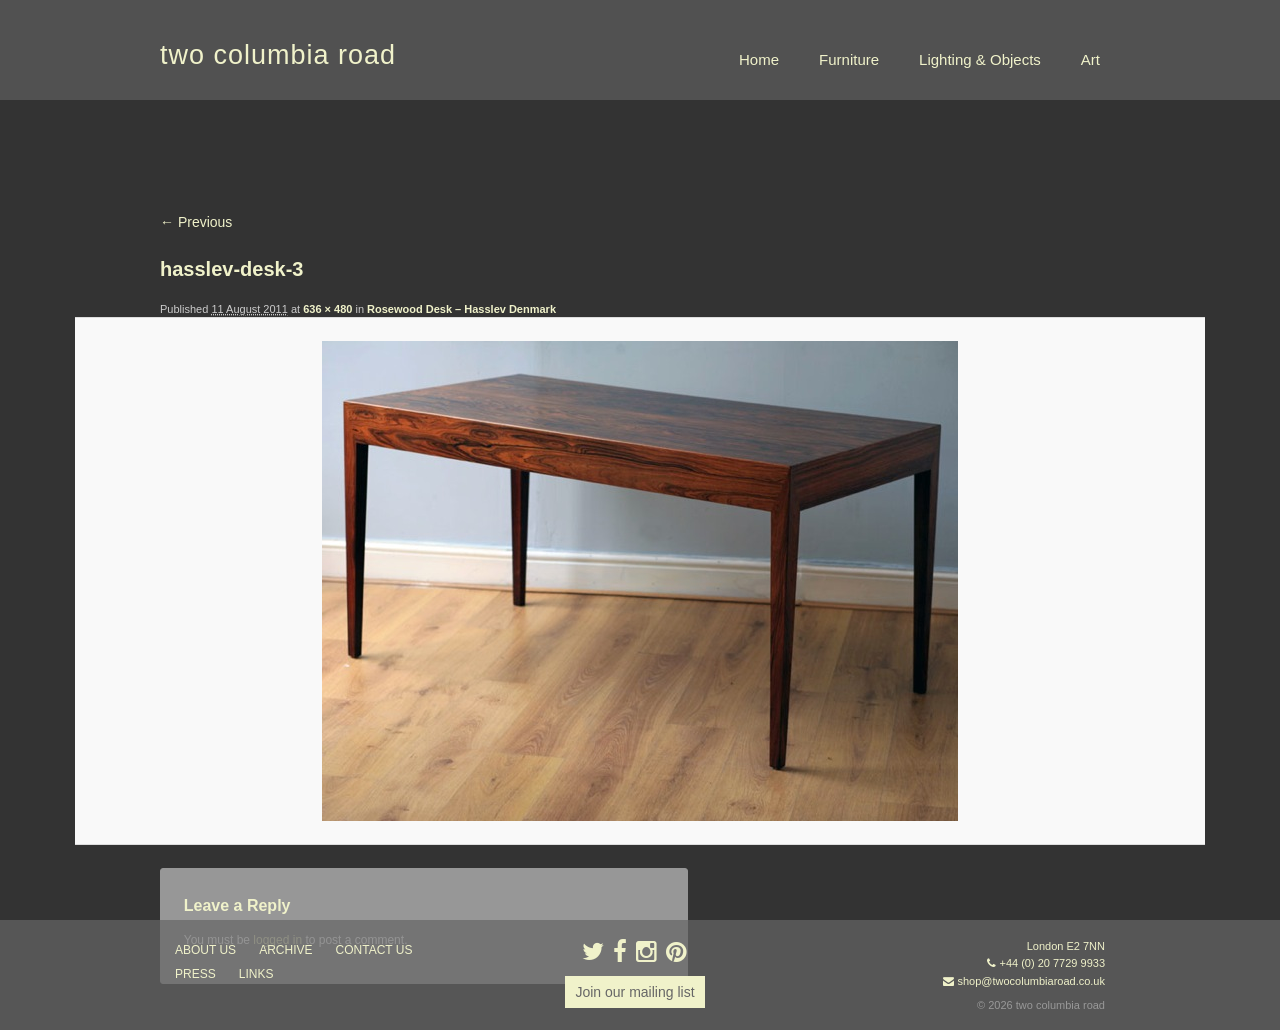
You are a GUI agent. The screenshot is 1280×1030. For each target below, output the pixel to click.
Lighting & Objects (980, 59)
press (195, 974)
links (256, 974)
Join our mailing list (634, 992)
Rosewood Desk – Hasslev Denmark (461, 309)
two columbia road (278, 55)
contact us (374, 950)
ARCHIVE (285, 950)
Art (1090, 59)
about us (205, 950)
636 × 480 (327, 309)
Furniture (849, 59)
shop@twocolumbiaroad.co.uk (1031, 981)
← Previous (196, 222)
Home (759, 59)
